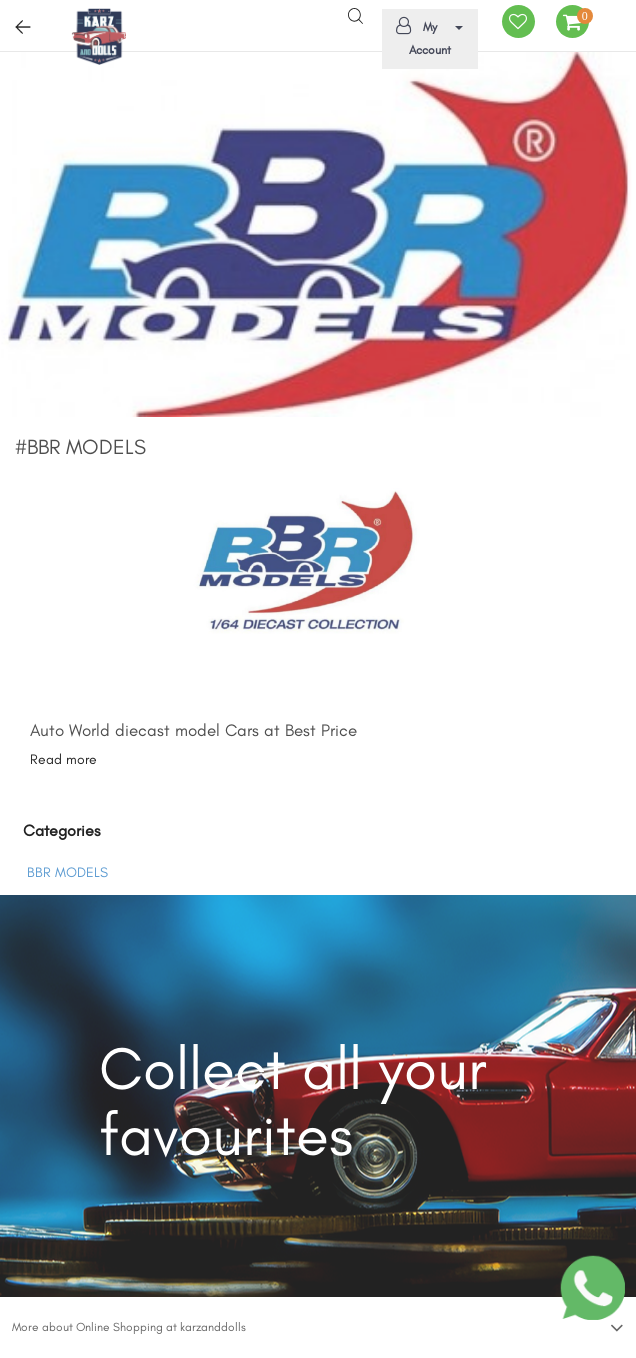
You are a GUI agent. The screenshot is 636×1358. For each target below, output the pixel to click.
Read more (63, 759)
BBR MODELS (67, 872)
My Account (426, 37)
